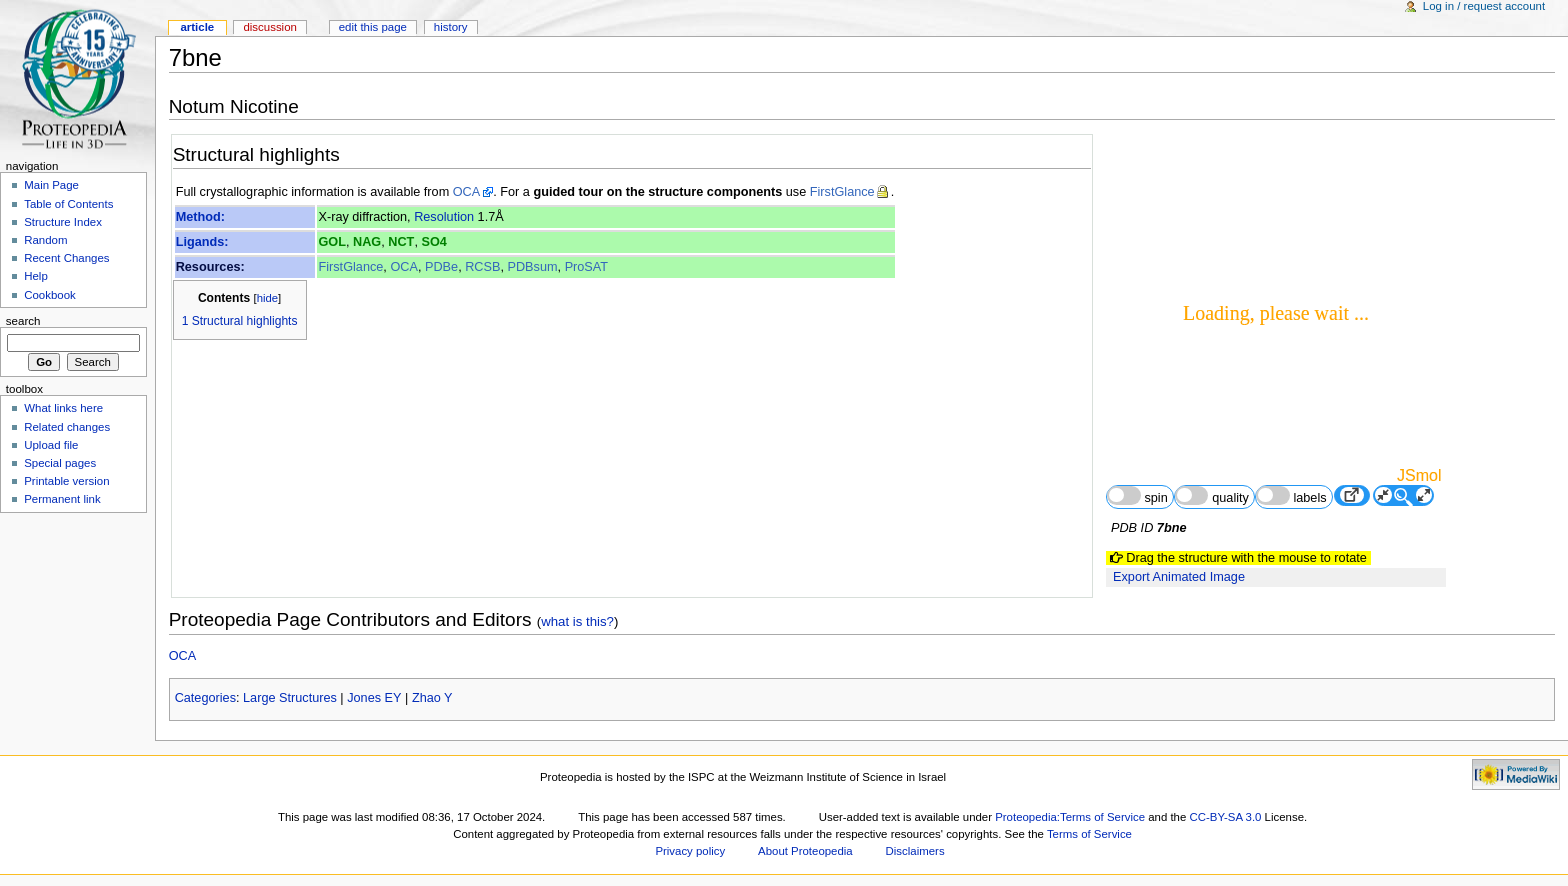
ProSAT (586, 267)
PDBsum (533, 267)
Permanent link (62, 499)
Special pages (60, 463)
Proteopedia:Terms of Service (1070, 817)
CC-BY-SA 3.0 (1225, 817)
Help (36, 276)
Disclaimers (915, 851)
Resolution (444, 217)
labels (1291, 495)
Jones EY (374, 698)
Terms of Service (1089, 834)
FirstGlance (842, 192)
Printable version (66, 481)
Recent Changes (66, 258)
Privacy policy (690, 851)
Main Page (51, 185)
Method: (200, 217)
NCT (401, 242)
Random (45, 240)
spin (1137, 495)
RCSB (482, 267)
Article (197, 27)
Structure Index (63, 222)
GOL (332, 242)
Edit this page (373, 27)
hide (267, 298)
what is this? (577, 621)
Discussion (269, 27)
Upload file (51, 445)
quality (1212, 495)
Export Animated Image (1179, 577)
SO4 (433, 242)
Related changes (67, 427)
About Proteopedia (805, 851)
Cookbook (50, 295)
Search (23, 321)
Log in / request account (1484, 6)
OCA (467, 192)
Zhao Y (432, 698)
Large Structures (290, 698)
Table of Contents (68, 204)
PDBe (441, 267)
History (451, 27)
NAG (367, 242)
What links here (63, 408)
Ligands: (202, 242)
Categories (205, 698)
